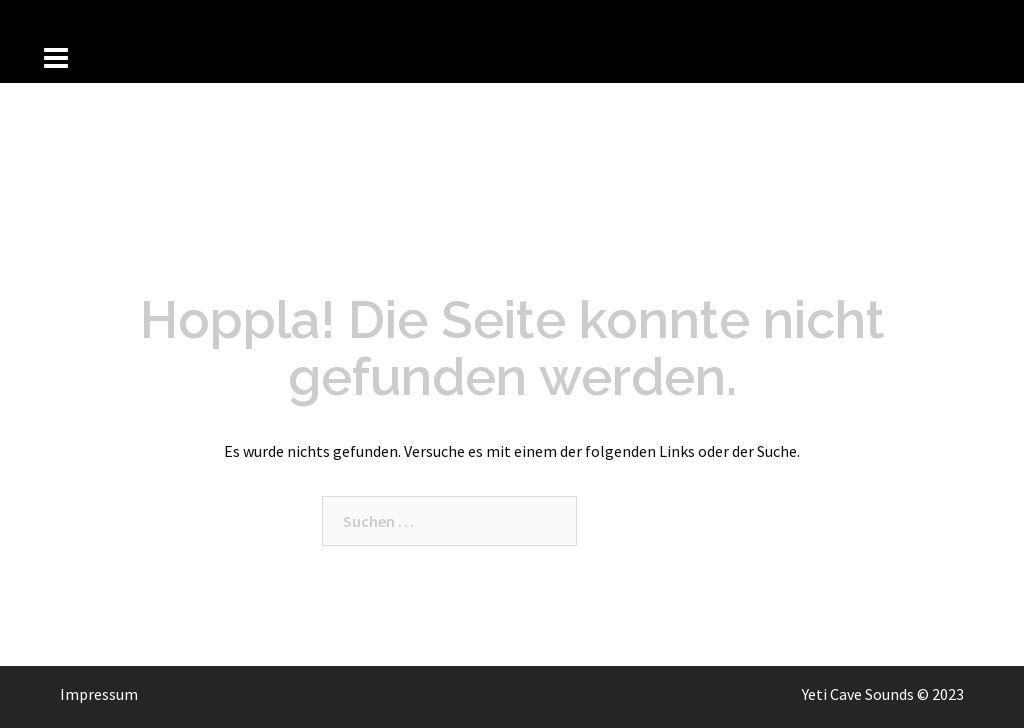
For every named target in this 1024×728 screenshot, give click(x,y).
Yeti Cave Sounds (858, 694)
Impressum (99, 694)
